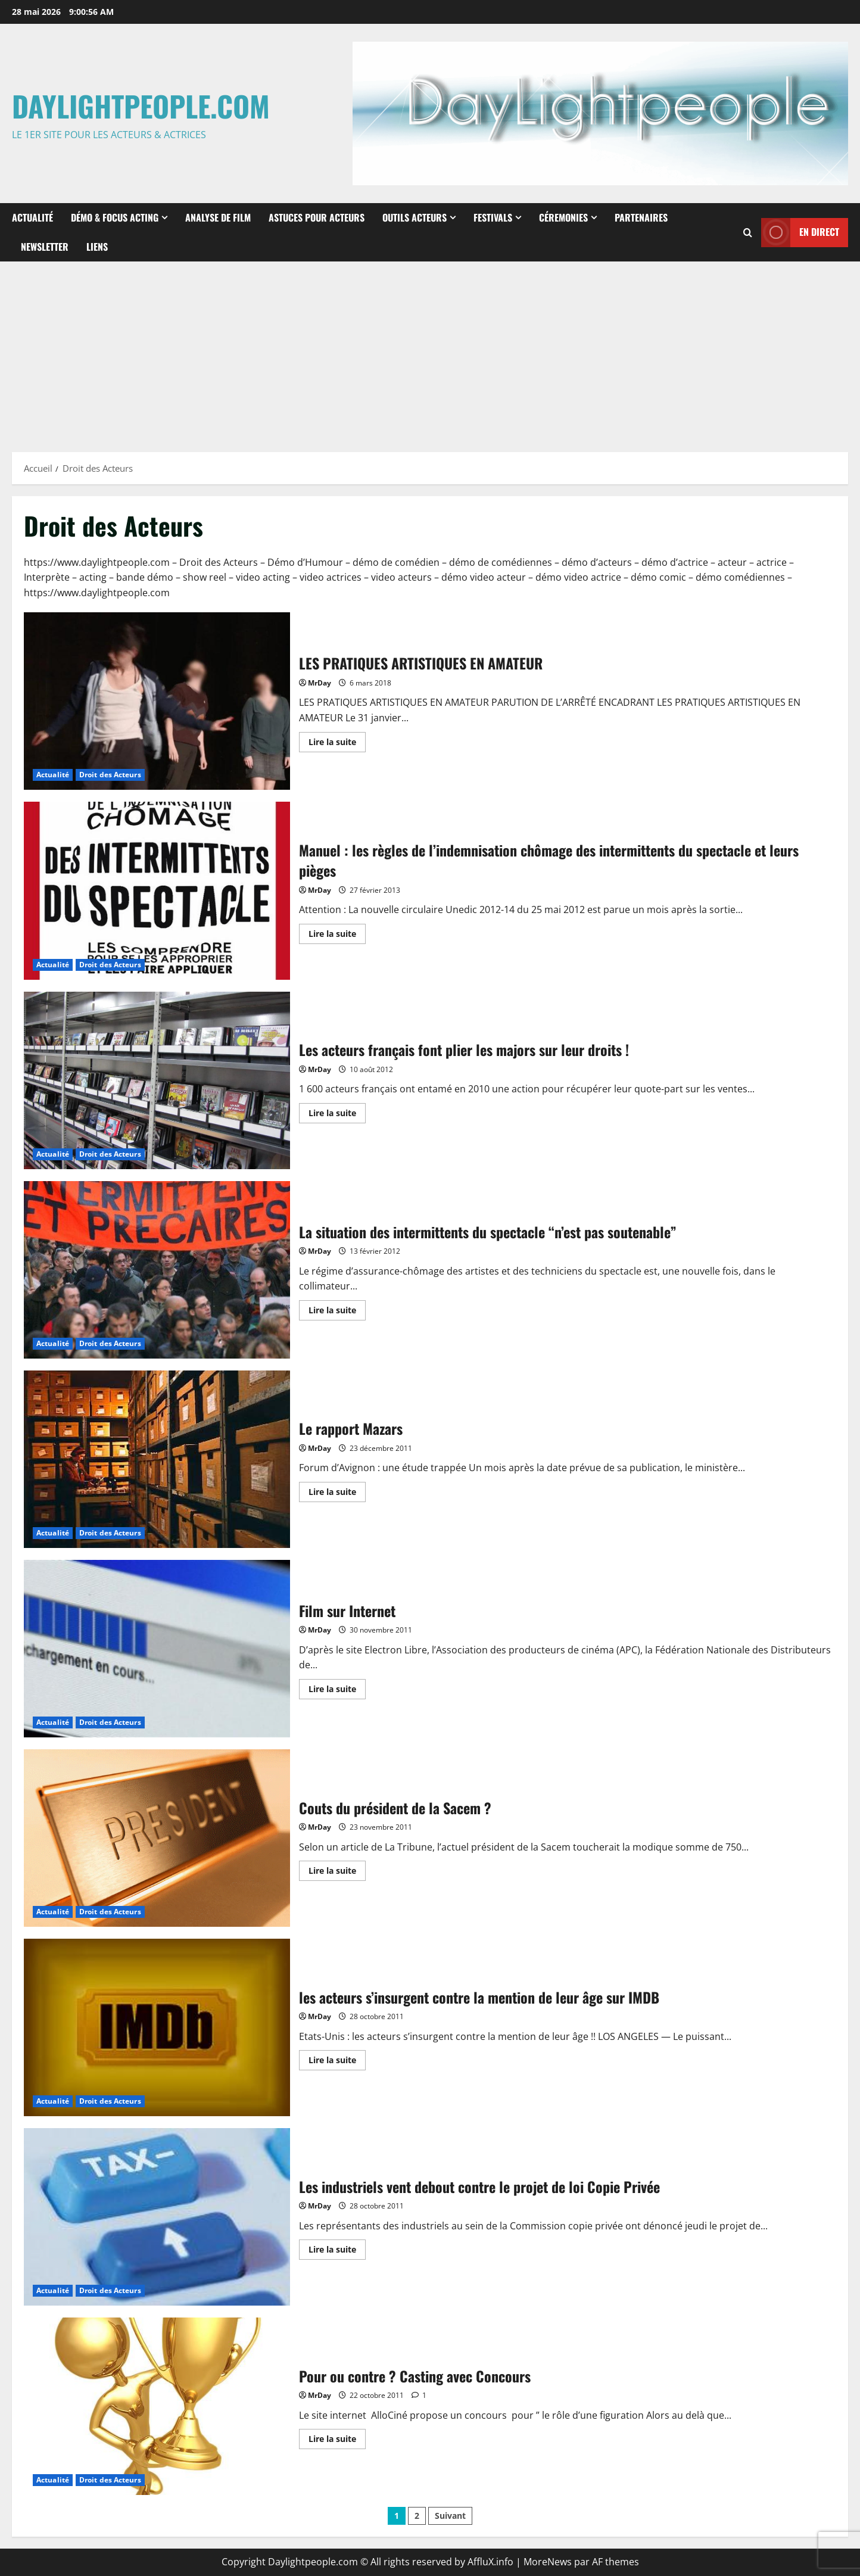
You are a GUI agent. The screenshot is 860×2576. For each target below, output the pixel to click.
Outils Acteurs (414, 217)
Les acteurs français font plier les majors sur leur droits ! (157, 1080)
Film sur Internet (157, 1648)
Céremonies (563, 217)
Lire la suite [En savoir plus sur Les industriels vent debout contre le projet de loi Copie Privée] (337, 2251)
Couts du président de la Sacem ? (157, 1838)
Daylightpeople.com (141, 106)
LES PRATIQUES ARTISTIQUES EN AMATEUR (157, 701)
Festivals (492, 217)
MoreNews (548, 2561)
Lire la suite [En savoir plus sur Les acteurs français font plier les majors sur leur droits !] (337, 1115)
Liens (97, 246)
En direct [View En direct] (800, 232)
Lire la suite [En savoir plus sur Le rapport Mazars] (337, 1493)
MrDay (319, 683)
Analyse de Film (218, 217)
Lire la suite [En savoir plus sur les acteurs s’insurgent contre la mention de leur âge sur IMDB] (337, 2062)
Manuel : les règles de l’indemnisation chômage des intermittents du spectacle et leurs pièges (157, 890)
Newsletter (44, 246)
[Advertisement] (430, 350)
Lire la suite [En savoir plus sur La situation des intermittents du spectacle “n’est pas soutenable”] (337, 1312)
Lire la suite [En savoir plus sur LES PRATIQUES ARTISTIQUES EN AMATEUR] (337, 744)
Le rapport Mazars (157, 1459)
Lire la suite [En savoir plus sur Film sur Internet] (337, 1691)
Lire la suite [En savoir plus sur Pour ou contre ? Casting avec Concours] (337, 2440)
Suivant (450, 2515)
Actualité (32, 217)
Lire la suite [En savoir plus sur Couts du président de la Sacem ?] (337, 1872)
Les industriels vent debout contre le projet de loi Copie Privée (157, 2217)
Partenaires (641, 217)
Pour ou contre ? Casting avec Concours (157, 2406)
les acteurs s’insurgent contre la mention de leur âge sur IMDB (157, 2027)
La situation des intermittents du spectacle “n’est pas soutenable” (157, 1270)
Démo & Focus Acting (114, 217)
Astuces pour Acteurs (316, 217)
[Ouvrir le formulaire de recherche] (747, 232)
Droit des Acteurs (110, 775)
